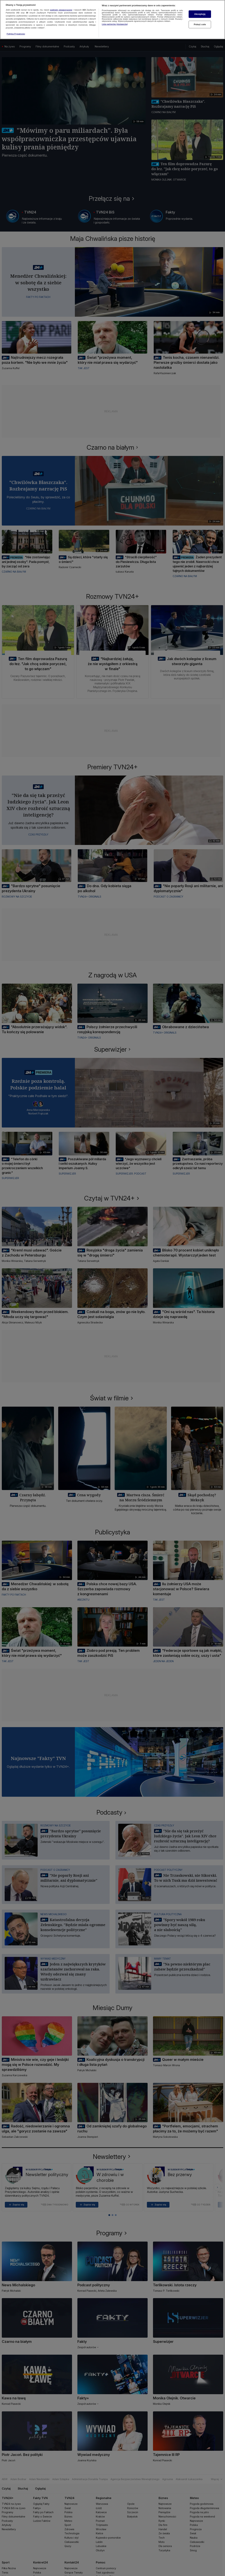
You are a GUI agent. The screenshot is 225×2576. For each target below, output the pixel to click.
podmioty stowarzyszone (61, 10)
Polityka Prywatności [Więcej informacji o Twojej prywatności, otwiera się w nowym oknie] (16, 34)
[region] (112, 19)
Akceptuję (199, 14)
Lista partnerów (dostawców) (115, 24)
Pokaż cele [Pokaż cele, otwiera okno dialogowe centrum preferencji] (200, 24)
